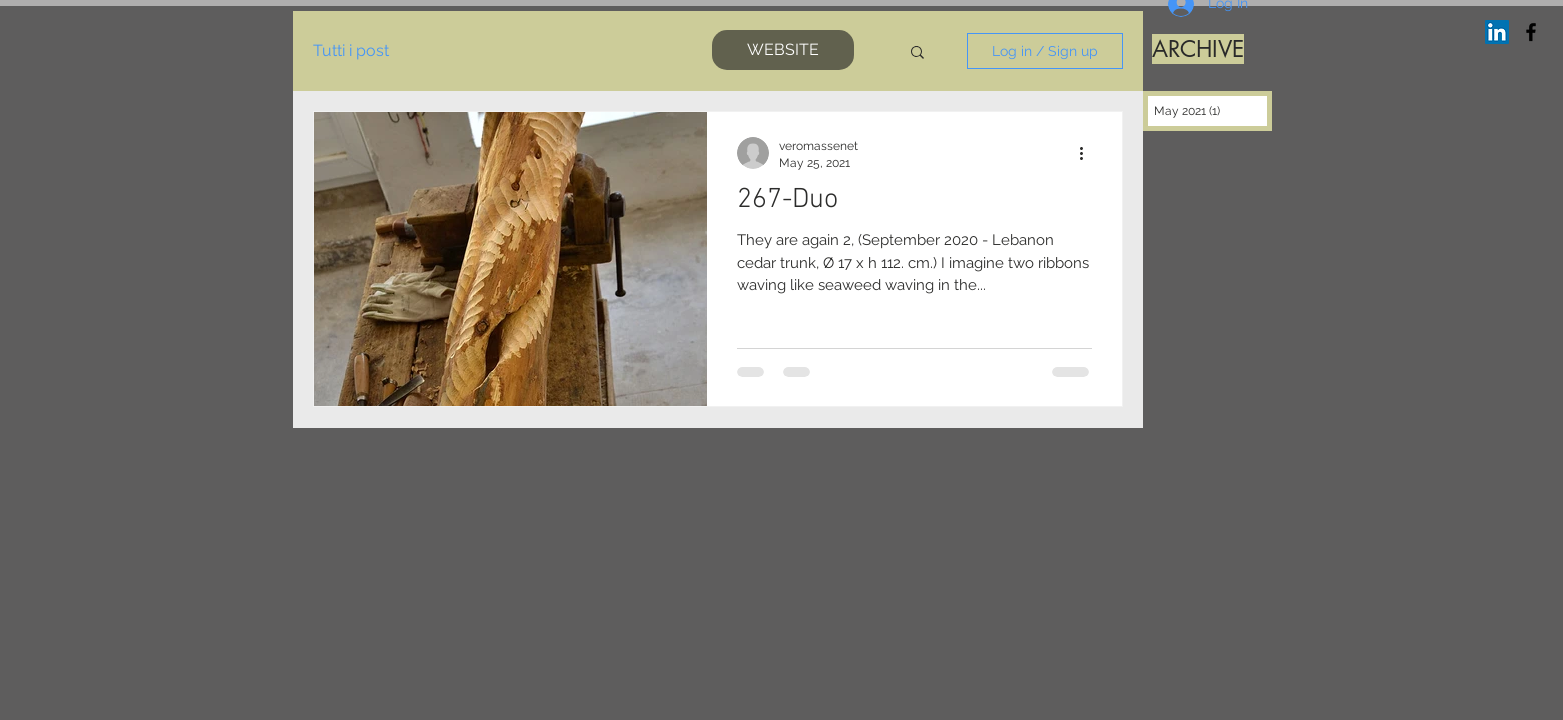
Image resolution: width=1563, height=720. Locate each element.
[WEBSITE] (783, 50)
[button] (917, 53)
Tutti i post (351, 50)
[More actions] (1089, 153)
